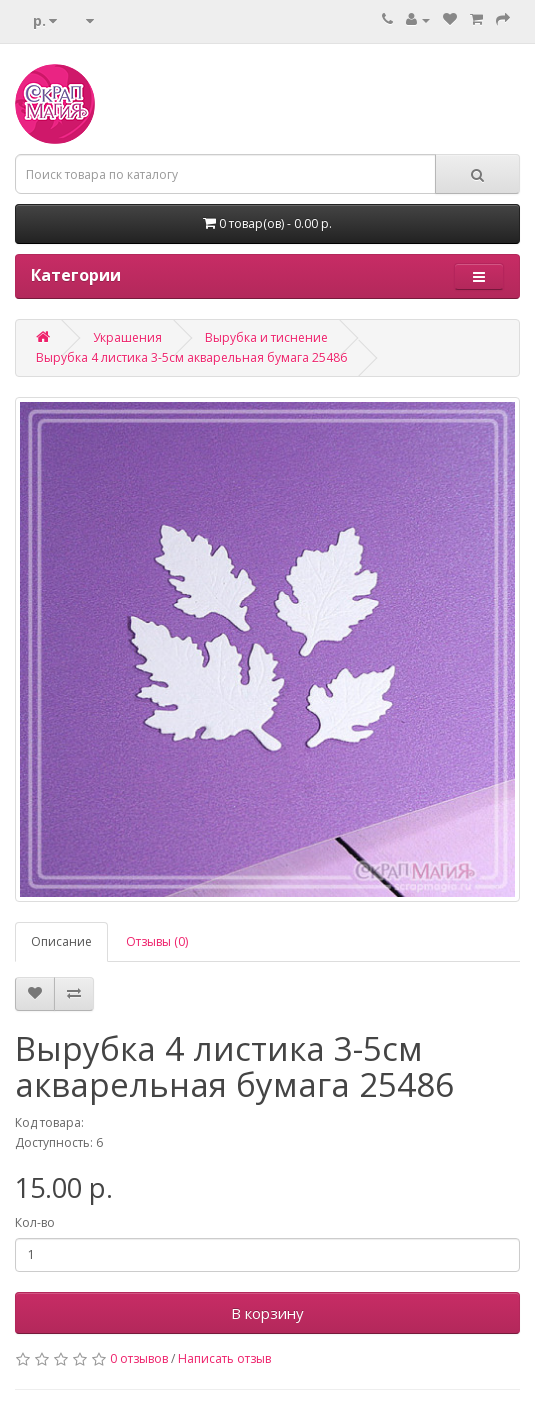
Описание (61, 941)
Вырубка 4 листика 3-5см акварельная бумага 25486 (191, 357)
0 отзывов (139, 1358)
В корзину (267, 1313)
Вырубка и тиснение (266, 337)
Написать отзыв (224, 1358)
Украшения (127, 337)
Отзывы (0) (157, 941)
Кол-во (35, 1222)
